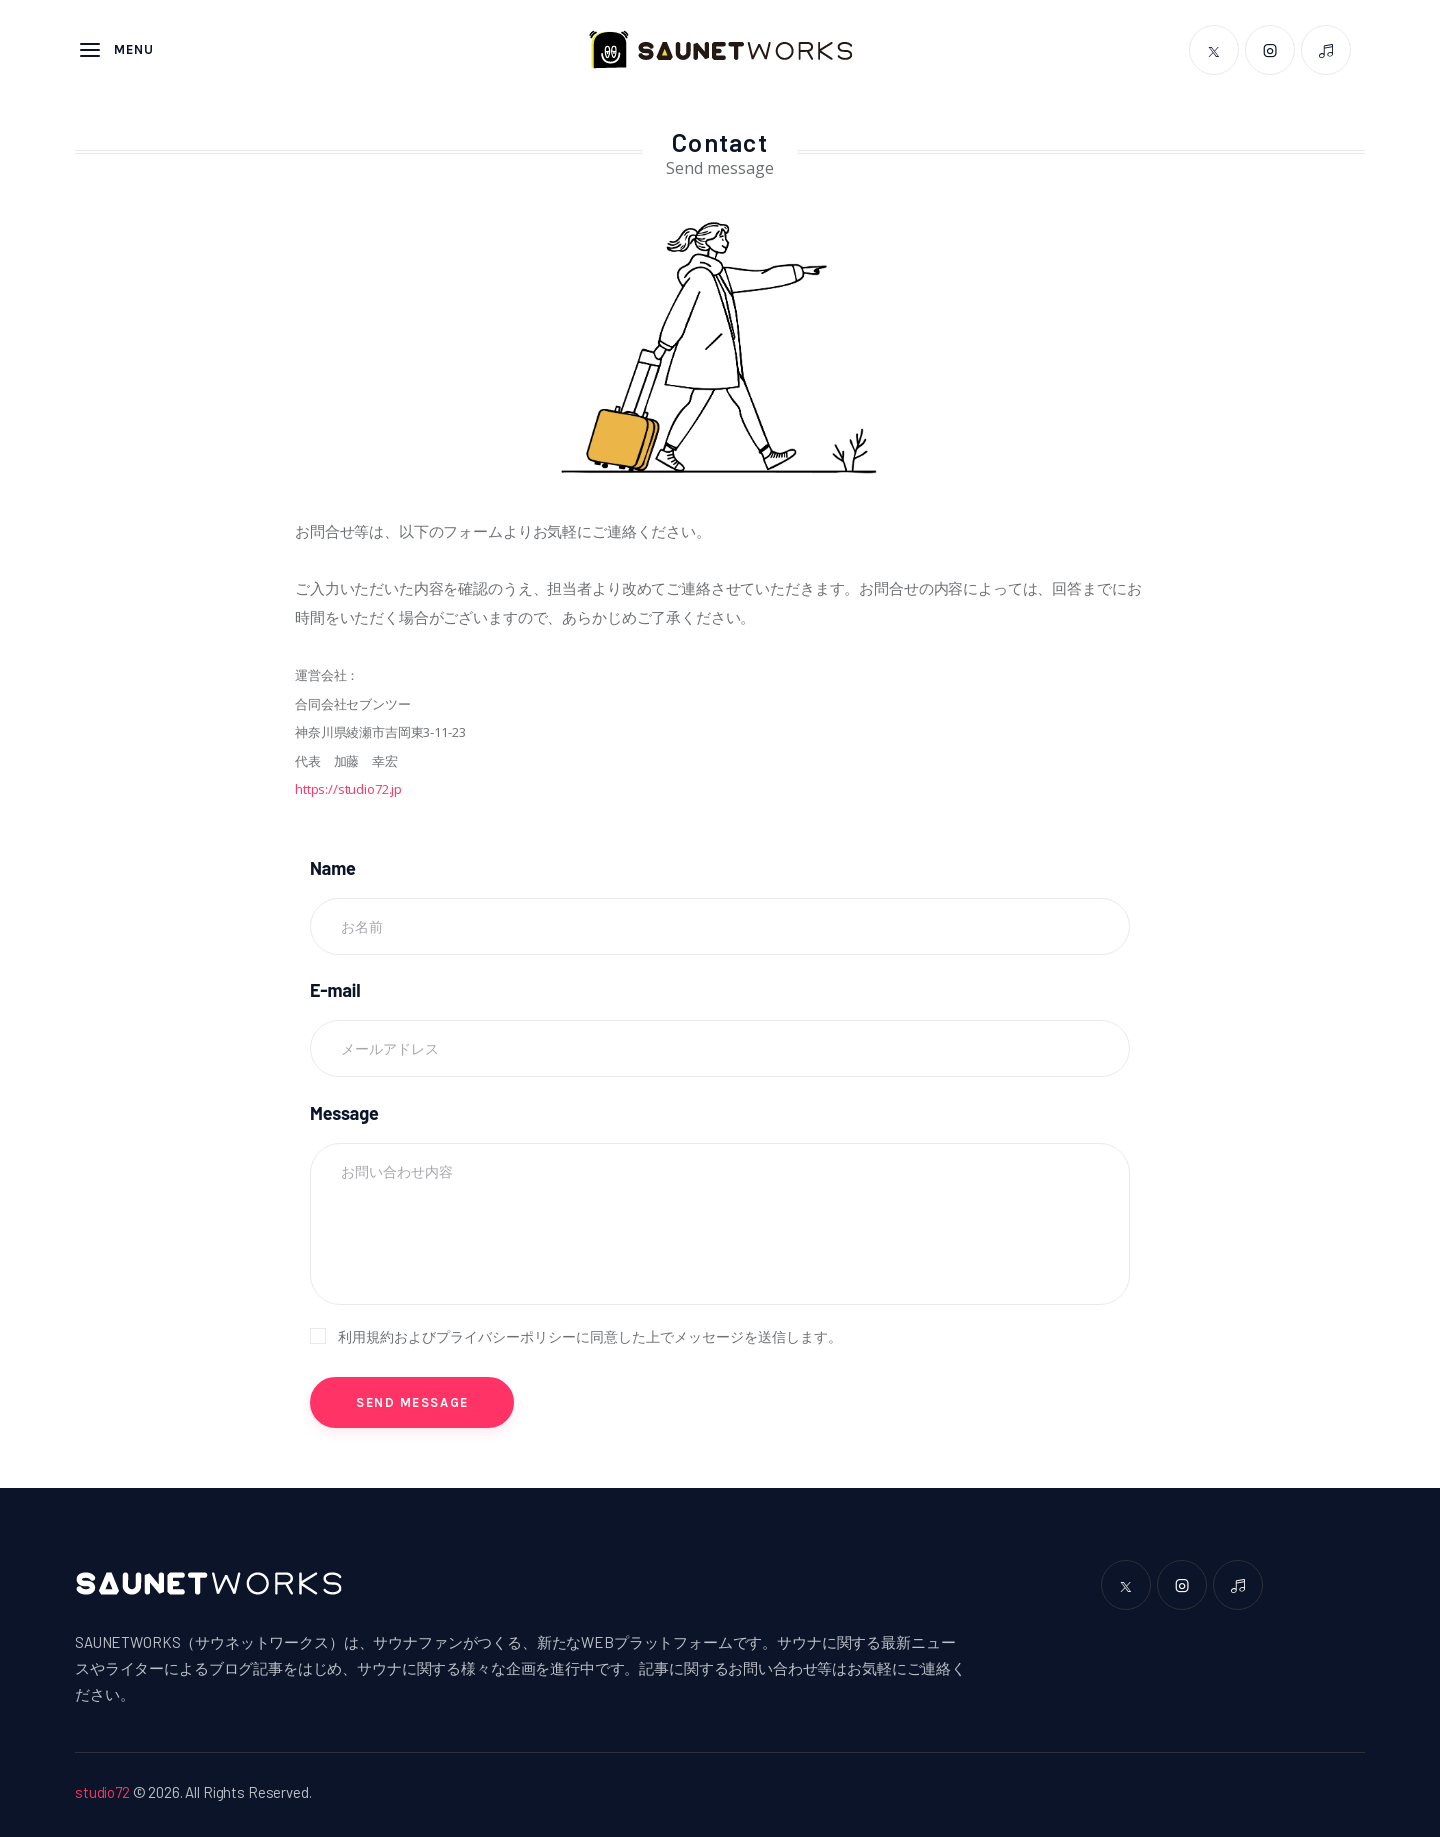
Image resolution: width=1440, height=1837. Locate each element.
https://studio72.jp (348, 789)
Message (344, 1113)
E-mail (335, 990)
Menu (117, 49)
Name (333, 868)
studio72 (102, 1792)
